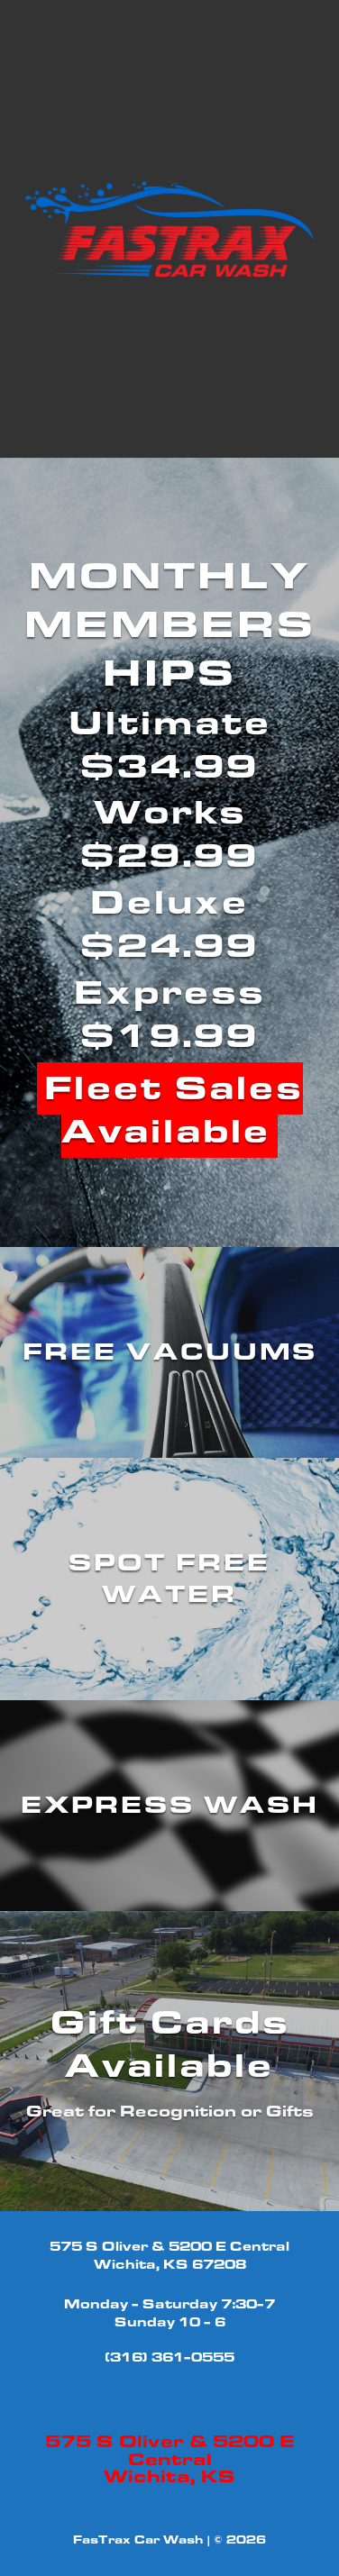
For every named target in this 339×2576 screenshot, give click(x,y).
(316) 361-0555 (169, 2357)
